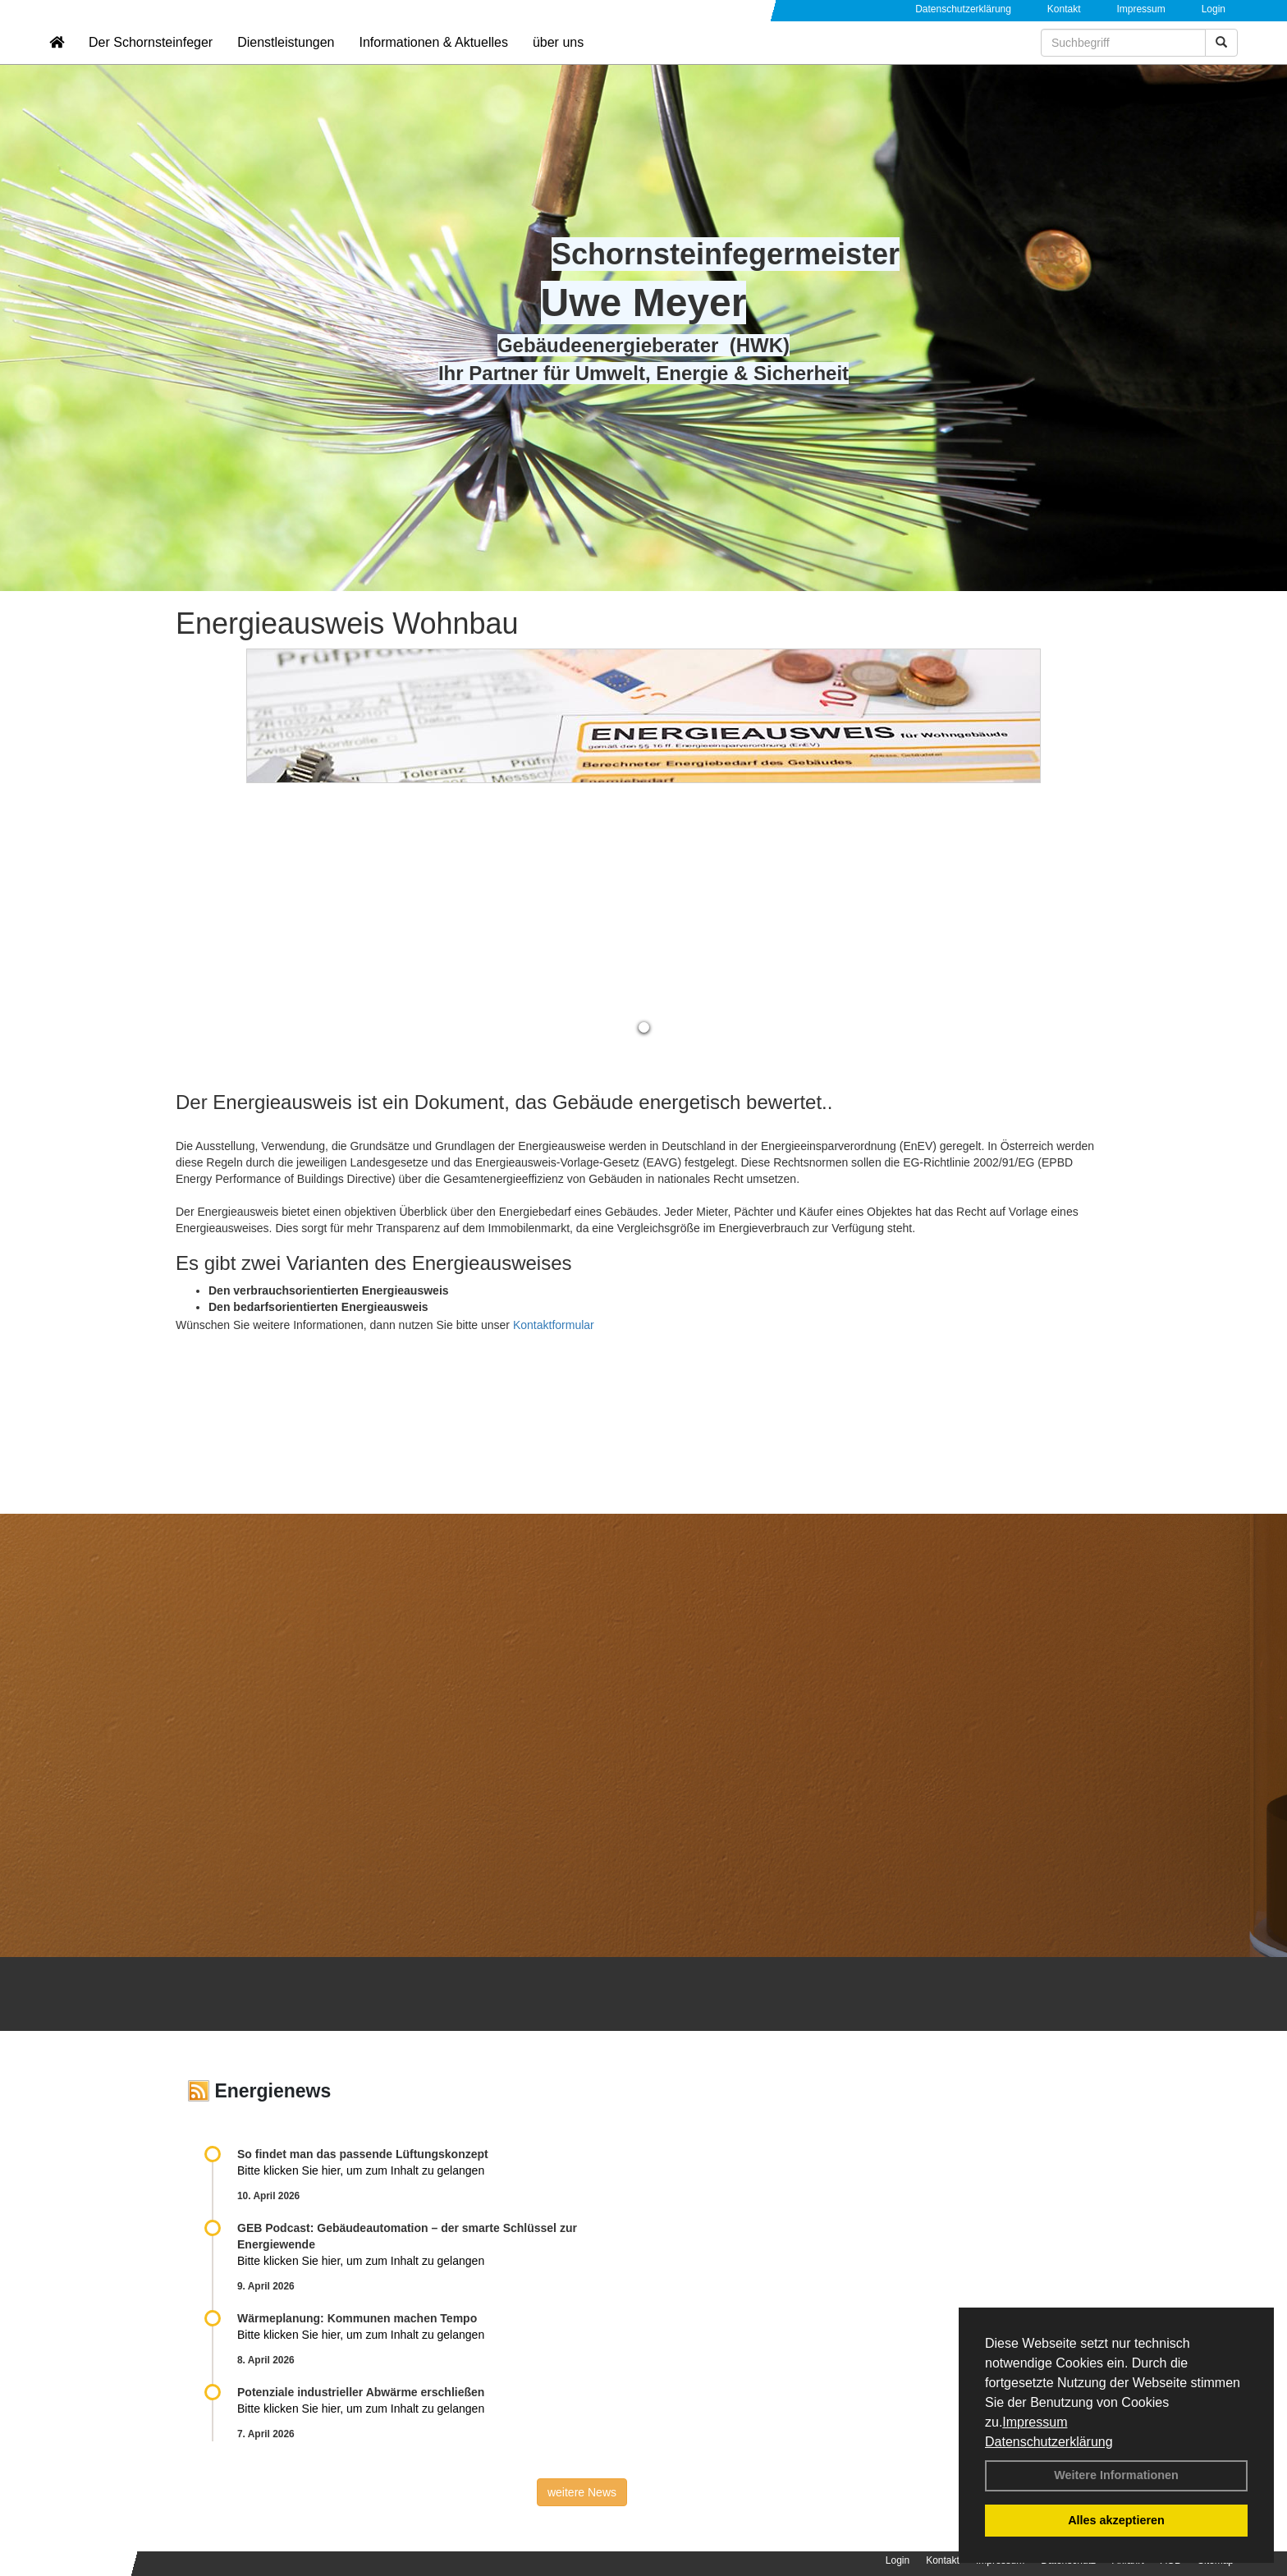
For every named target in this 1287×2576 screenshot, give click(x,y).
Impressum (1034, 2422)
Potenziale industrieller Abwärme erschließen (360, 2392)
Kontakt (1064, 9)
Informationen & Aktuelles (433, 62)
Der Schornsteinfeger (151, 62)
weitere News (581, 2492)
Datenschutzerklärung (1049, 2442)
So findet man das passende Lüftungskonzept (362, 2154)
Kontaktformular (553, 1325)
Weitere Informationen (1116, 2475)
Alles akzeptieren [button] (1116, 2520)
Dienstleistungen (285, 62)
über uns (558, 62)
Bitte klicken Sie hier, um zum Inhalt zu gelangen (360, 2170)
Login (1213, 9)
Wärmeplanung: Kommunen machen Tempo (357, 2318)
